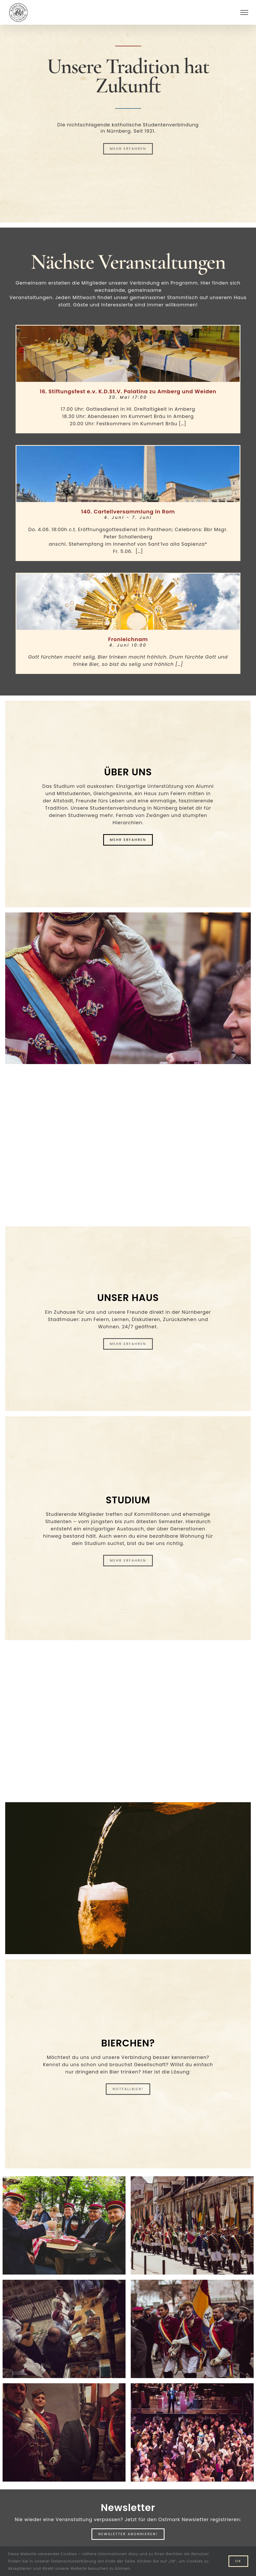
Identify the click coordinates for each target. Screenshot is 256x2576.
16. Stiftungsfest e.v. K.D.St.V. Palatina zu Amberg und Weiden (128, 391)
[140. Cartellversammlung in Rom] (128, 474)
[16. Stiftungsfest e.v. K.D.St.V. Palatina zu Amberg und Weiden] (128, 354)
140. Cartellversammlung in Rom (128, 511)
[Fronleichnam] (128, 602)
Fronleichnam (128, 639)
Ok (238, 2561)
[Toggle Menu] (244, 12)
